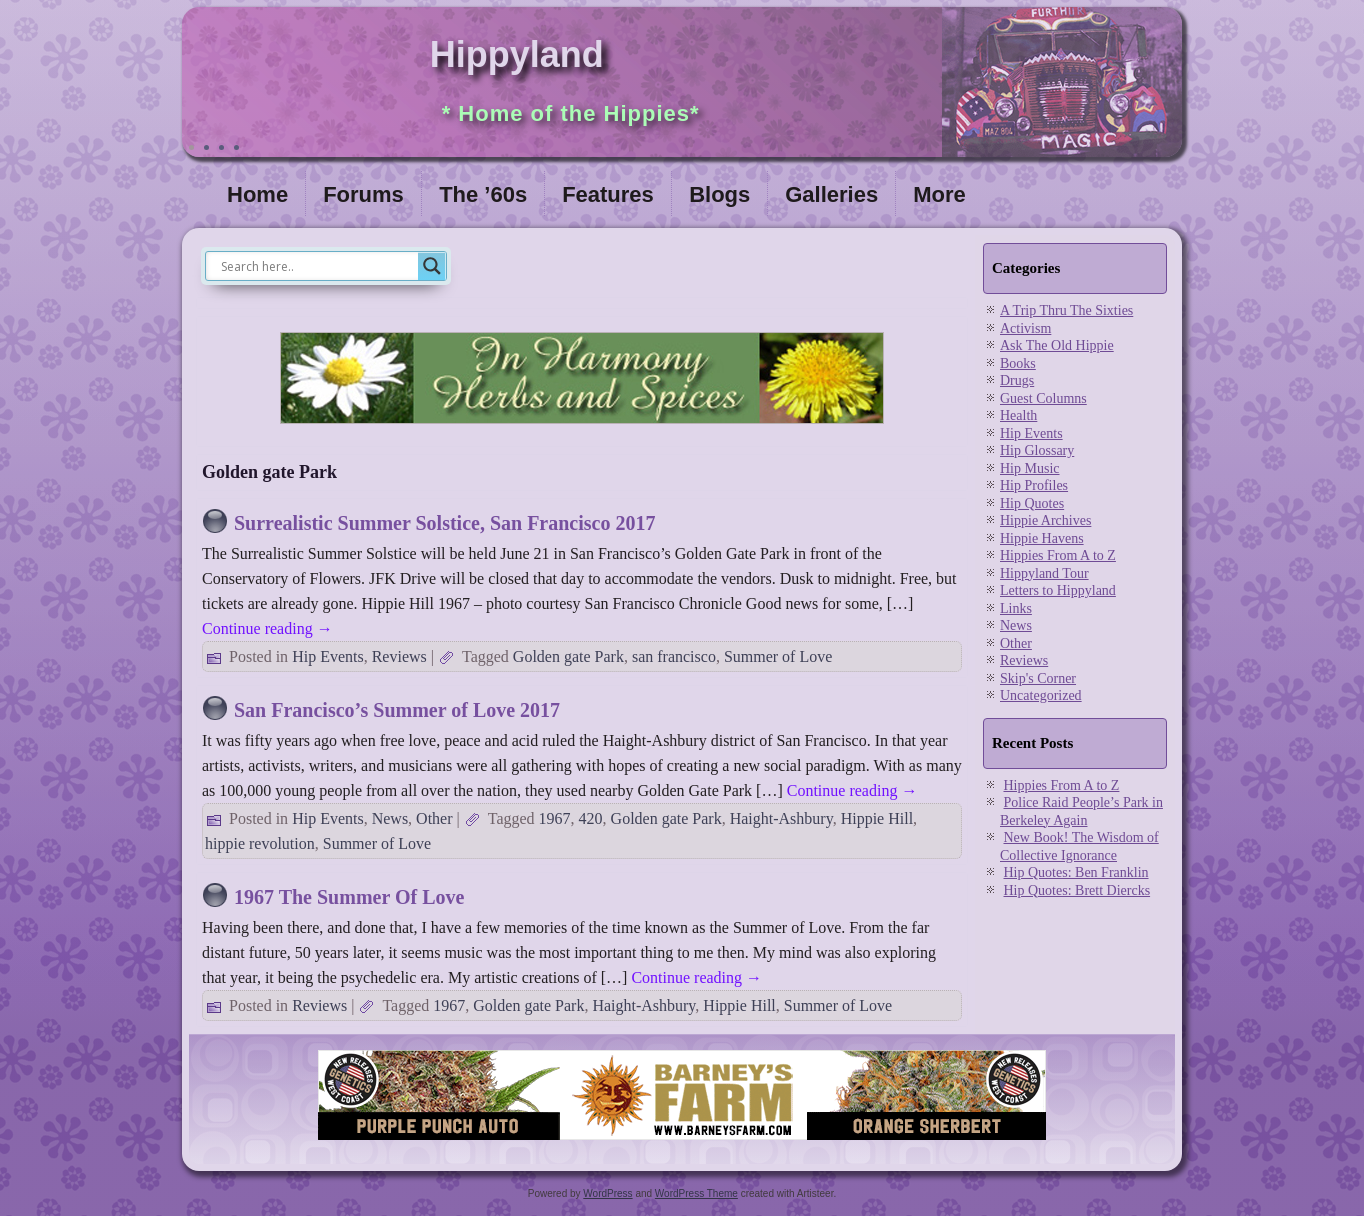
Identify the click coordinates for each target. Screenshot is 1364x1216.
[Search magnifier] (432, 266)
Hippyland (517, 54)
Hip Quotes (1032, 503)
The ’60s (483, 194)
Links (1016, 608)
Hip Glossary (1037, 450)
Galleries (831, 194)
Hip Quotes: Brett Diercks (1077, 890)
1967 (555, 818)
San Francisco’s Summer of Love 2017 (397, 710)
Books (1018, 363)
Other (434, 818)
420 (591, 818)
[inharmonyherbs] (582, 428)
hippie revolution (260, 843)
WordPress (607, 1193)
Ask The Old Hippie (1057, 345)
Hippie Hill (877, 818)
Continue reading (267, 628)
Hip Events (328, 656)
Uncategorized (1041, 695)
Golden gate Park (568, 656)
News (390, 818)
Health (1018, 415)
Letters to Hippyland (1058, 590)
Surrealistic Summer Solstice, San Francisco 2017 (444, 523)
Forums (363, 194)
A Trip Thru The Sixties (1066, 310)
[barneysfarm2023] (682, 1141)
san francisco (674, 656)
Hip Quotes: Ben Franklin (1076, 872)
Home (257, 194)
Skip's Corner (1038, 678)
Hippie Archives (1045, 520)
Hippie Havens (1042, 538)
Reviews (399, 656)
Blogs (719, 194)
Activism (1025, 328)
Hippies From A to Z (1058, 555)
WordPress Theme (696, 1193)
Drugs (1017, 380)
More (939, 194)
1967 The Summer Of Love (349, 897)
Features (608, 194)
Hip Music (1030, 468)
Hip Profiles (1034, 485)
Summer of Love (778, 656)
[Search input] (317, 266)
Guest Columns (1043, 398)
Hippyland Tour (1044, 573)
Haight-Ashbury (781, 818)
